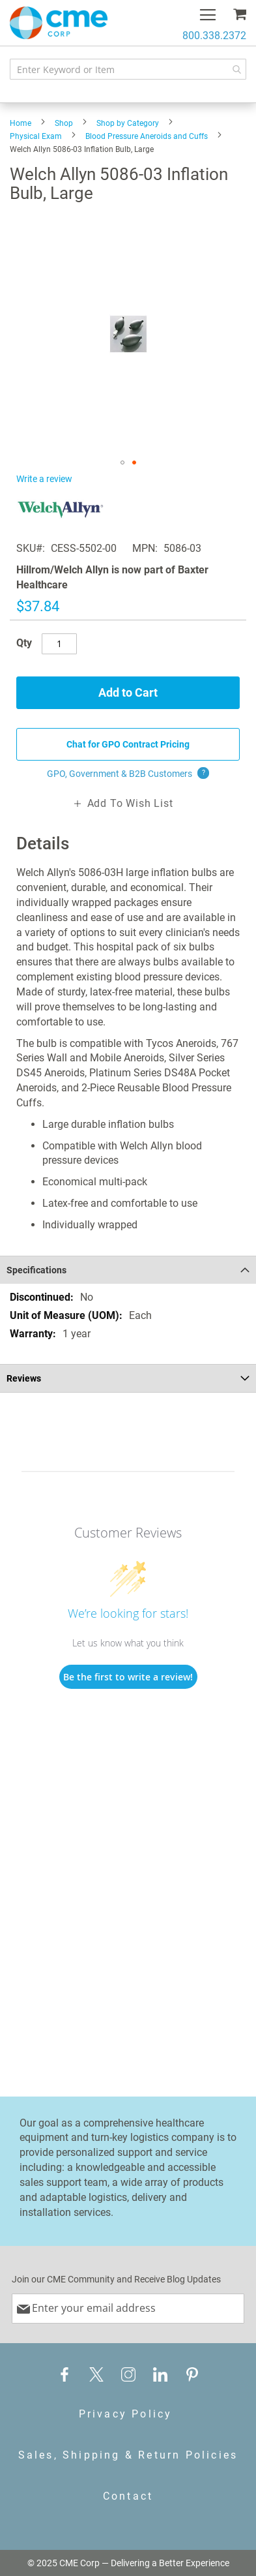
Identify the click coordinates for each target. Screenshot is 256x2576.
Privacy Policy (126, 2414)
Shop (64, 123)
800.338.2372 (214, 35)
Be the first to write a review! (128, 1677)
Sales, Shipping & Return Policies (128, 2455)
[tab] (128, 1270)
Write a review (44, 479)
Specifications (36, 1270)
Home (20, 123)
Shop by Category (127, 123)
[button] (122, 462)
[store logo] (58, 23)
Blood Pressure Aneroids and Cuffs (146, 136)
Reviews (24, 1378)
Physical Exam (36, 136)
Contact (128, 2496)
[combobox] (128, 69)
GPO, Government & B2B (128, 773)
